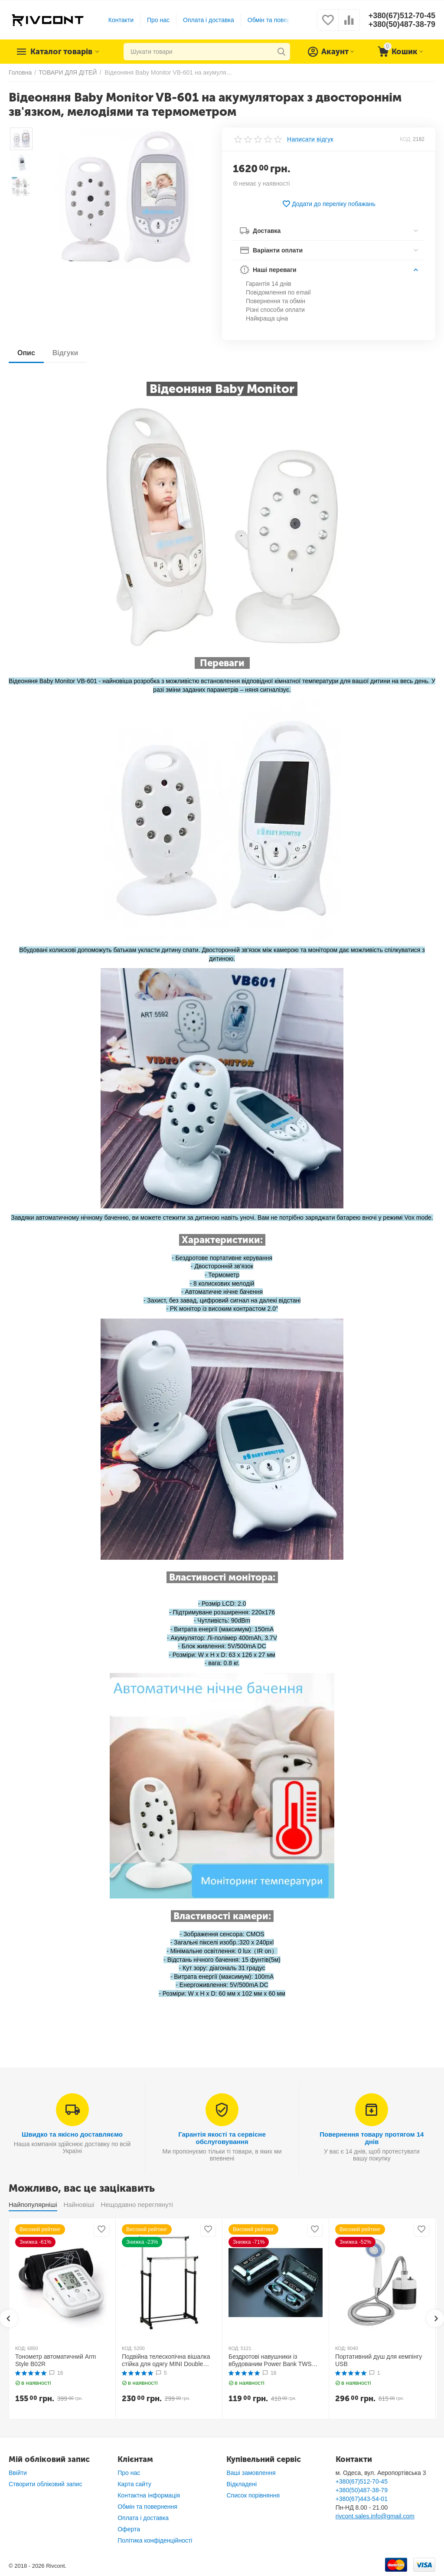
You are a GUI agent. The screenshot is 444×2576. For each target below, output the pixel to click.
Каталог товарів (61, 51)
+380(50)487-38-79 (401, 24)
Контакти (121, 19)
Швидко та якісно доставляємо (72, 2134)
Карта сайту (134, 2484)
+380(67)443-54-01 (362, 2498)
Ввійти (18, 2472)
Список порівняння (253, 2495)
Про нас (158, 19)
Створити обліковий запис (45, 2484)
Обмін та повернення (277, 19)
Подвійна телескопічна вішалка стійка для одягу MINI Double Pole (166, 2360)
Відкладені (241, 2484)
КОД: (405, 139)
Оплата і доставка (208, 19)
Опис (26, 353)
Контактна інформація (149, 2495)
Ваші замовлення (250, 2472)
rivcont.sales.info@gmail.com (375, 2516)
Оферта (129, 2529)
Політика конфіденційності (155, 2540)
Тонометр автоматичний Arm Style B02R (55, 2360)
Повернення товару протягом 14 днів (372, 2138)
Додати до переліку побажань (328, 204)
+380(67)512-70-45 (401, 15)
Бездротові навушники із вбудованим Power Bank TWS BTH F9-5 (270, 2360)
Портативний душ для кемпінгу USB (378, 2360)
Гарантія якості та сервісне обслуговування (222, 2138)
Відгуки (65, 353)
